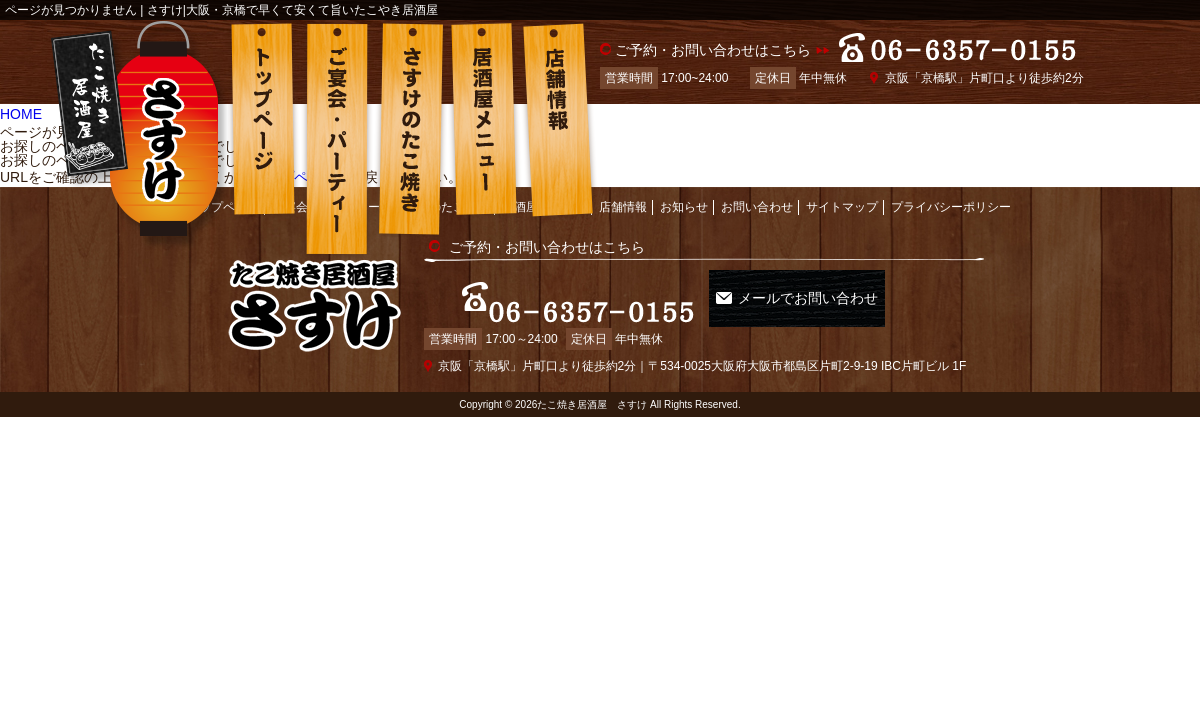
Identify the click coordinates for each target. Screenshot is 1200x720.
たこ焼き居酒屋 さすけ (592, 374)
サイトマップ (842, 194)
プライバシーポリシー (951, 194)
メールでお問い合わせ (819, 285)
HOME (21, 111)
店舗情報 (623, 194)
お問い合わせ (757, 194)
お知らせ (684, 194)
